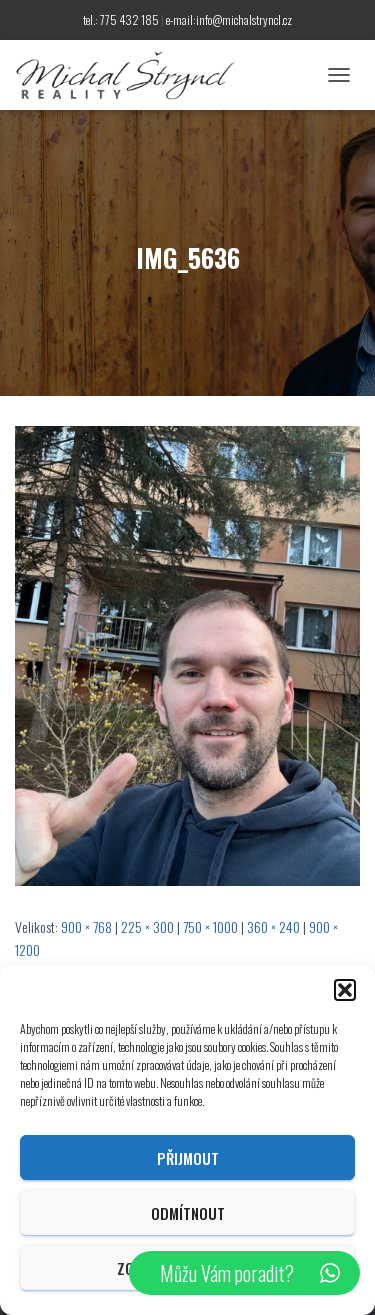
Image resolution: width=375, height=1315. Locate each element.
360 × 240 (273, 926)
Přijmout (188, 1158)
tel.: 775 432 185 (121, 19)
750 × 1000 (210, 926)
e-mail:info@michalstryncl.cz (229, 19)
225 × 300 (147, 926)
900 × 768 (86, 926)
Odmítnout (188, 1213)
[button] (345, 990)
